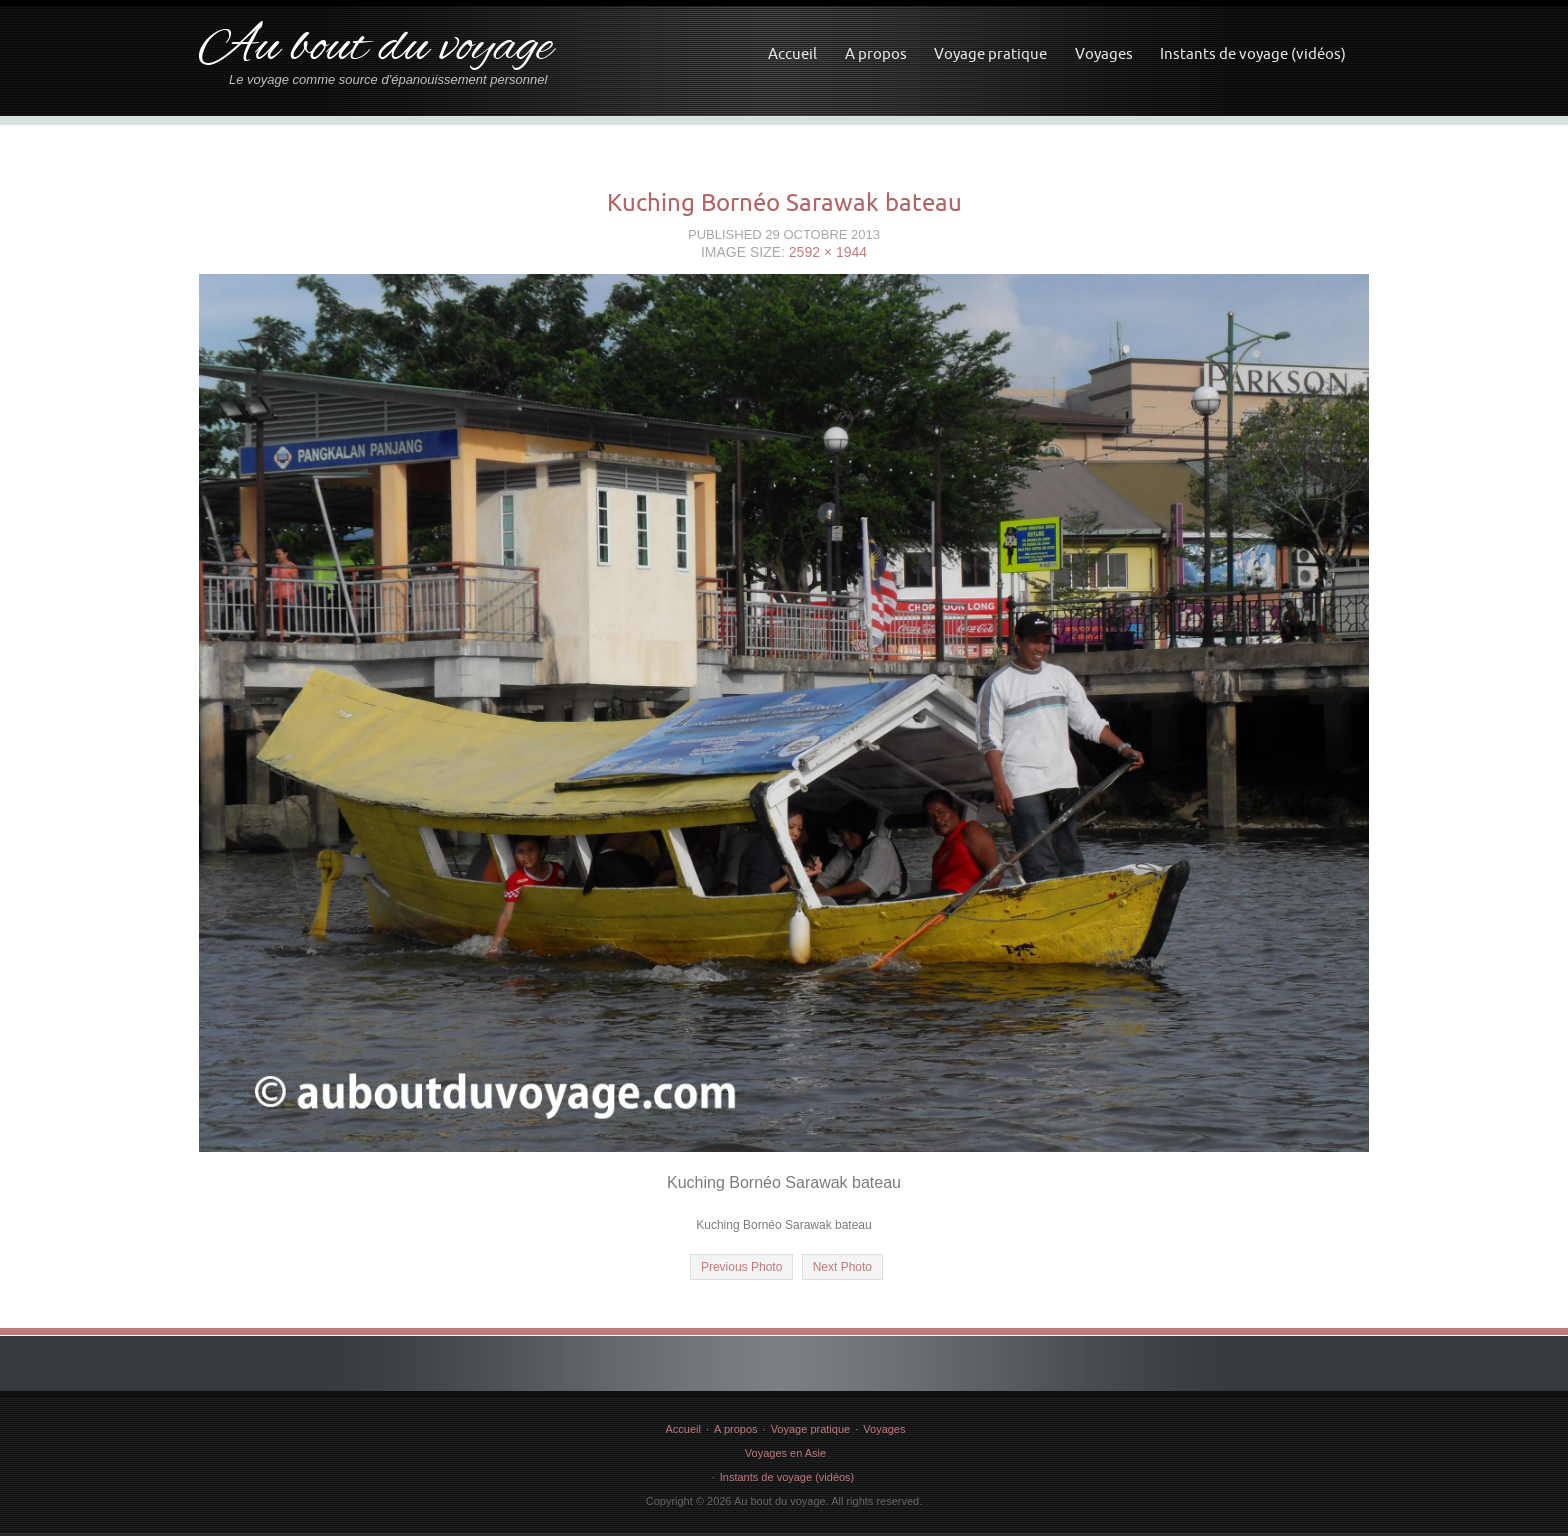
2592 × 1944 (828, 252)
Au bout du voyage (375, 48)
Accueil (792, 53)
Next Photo (842, 1267)
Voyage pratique (990, 53)
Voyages (1104, 53)
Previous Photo (741, 1267)
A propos (876, 53)
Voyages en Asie (785, 1453)
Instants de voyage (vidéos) (1253, 53)
